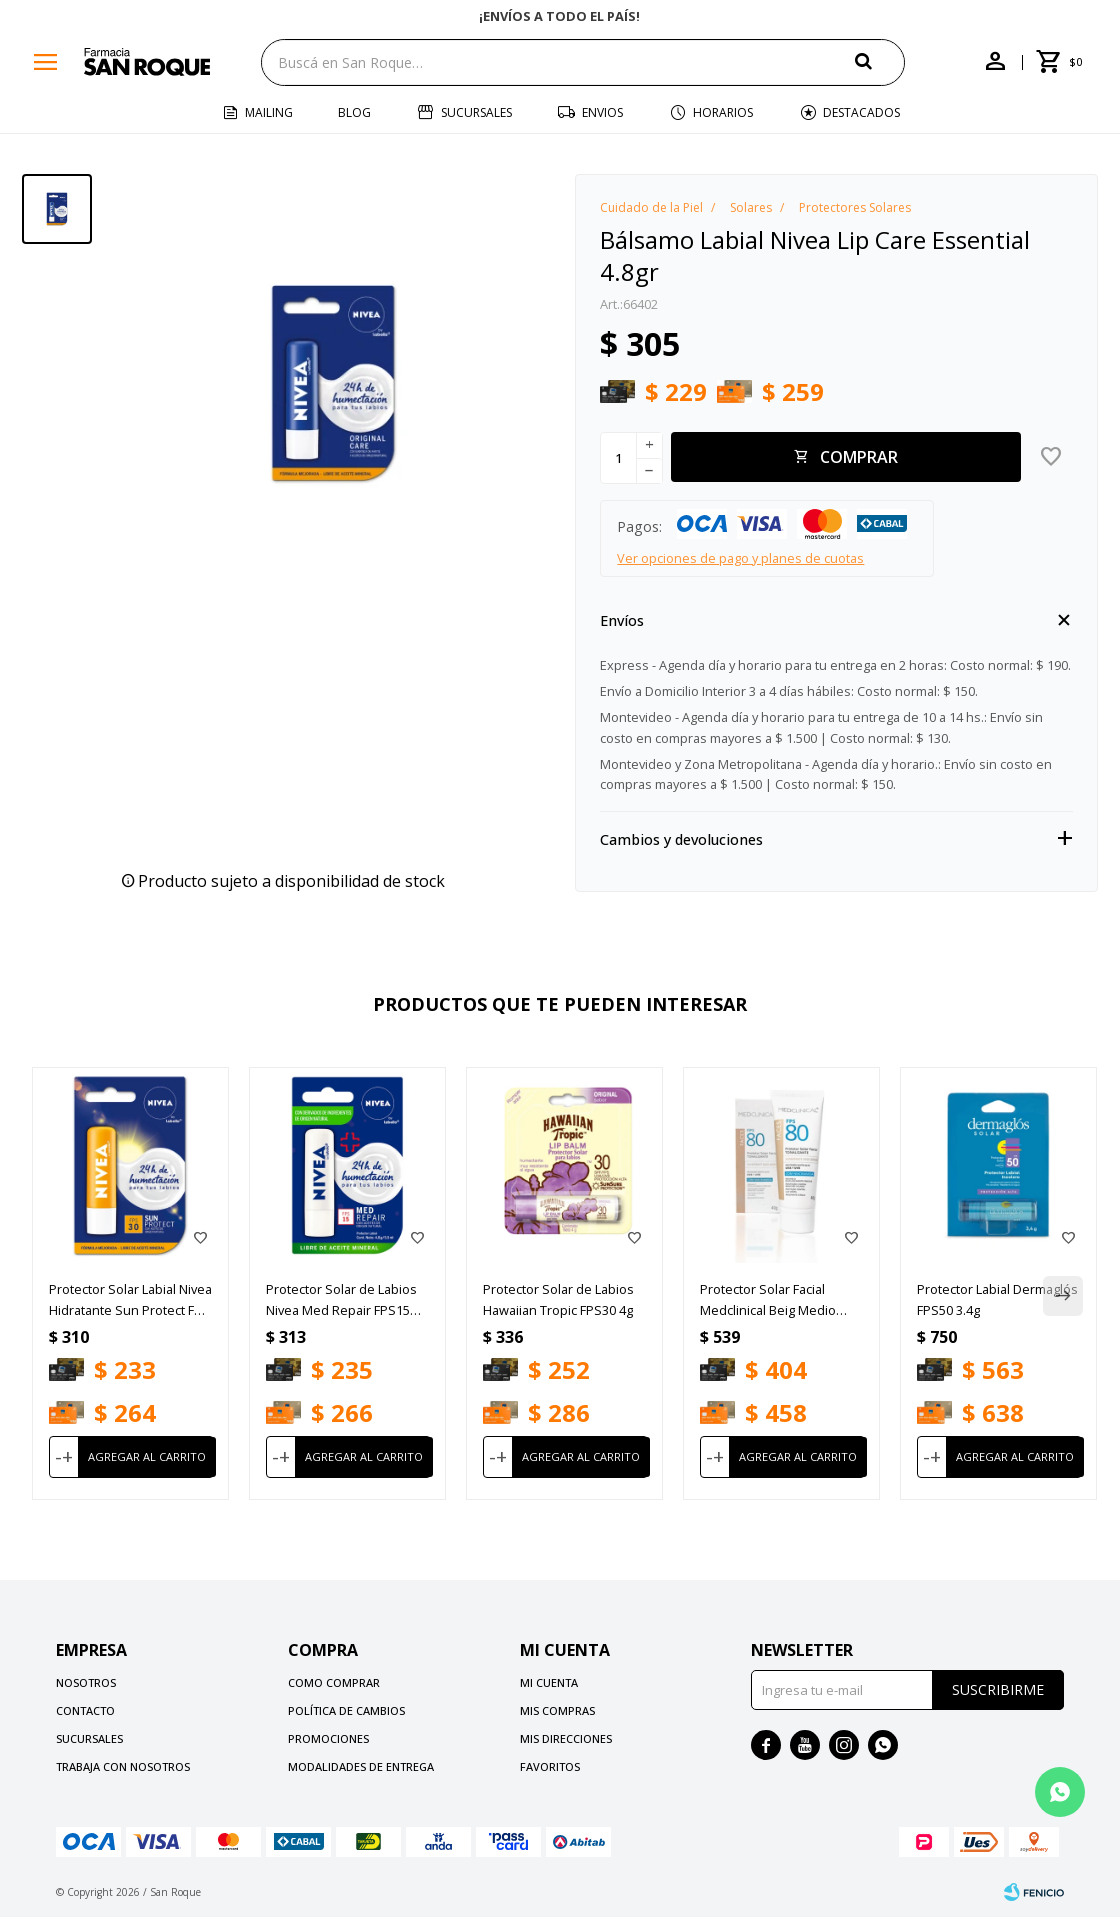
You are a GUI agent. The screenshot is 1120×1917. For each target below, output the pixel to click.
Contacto (85, 1710)
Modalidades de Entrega (361, 1766)
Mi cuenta (549, 1682)
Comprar (859, 457)
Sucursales (476, 112)
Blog (354, 112)
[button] (880, 61)
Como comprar (334, 1682)
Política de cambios (346, 1710)
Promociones (328, 1738)
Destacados (861, 112)
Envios (602, 112)
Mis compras (557, 1710)
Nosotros (86, 1682)
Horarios (723, 112)
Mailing (269, 112)
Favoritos (550, 1766)
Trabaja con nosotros (123, 1766)
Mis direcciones (566, 1738)
